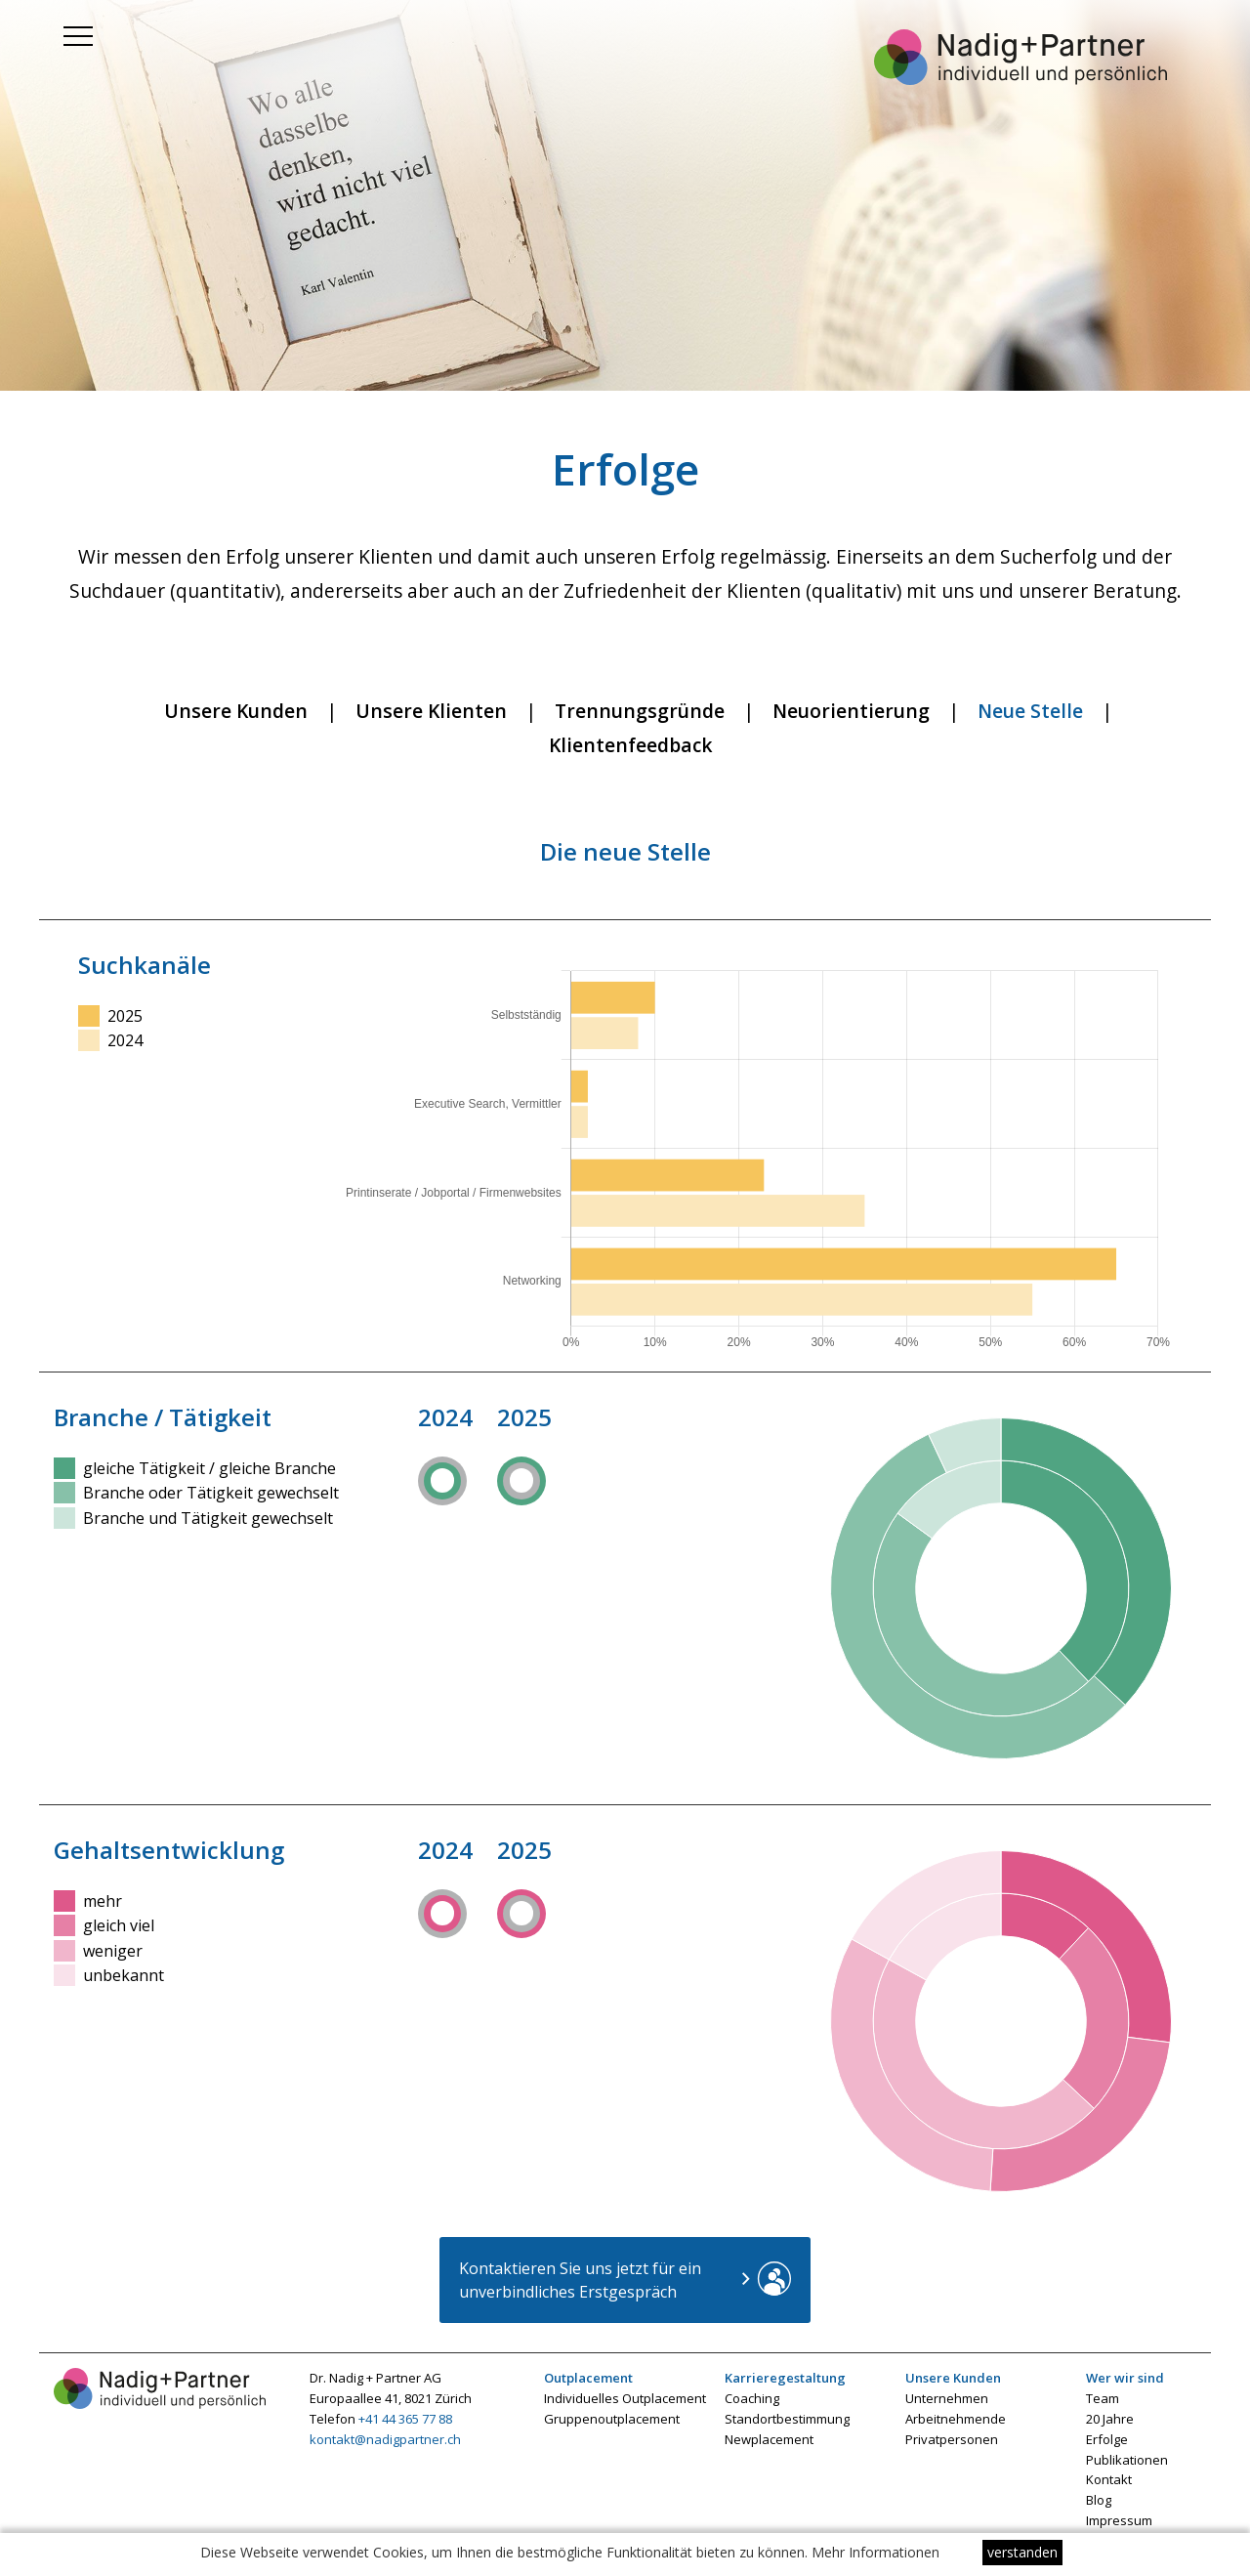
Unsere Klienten (431, 710)
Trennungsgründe (640, 710)
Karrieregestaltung (785, 2377)
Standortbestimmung (787, 2419)
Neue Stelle (1030, 710)
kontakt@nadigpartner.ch (385, 2439)
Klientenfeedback (631, 745)
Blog (1098, 2500)
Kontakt (1109, 2479)
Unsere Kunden (236, 710)
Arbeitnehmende (955, 2419)
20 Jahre (1110, 2419)
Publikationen (1127, 2460)
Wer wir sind (1125, 2377)
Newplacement (769, 2439)
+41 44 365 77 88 (405, 2419)
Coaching (752, 2398)
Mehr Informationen (875, 2552)
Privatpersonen (951, 2439)
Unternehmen (946, 2398)
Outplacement (588, 2377)
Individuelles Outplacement (625, 2398)
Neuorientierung (851, 710)
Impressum (1119, 2520)
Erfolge (1107, 2439)
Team (1102, 2398)
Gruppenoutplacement (612, 2419)
